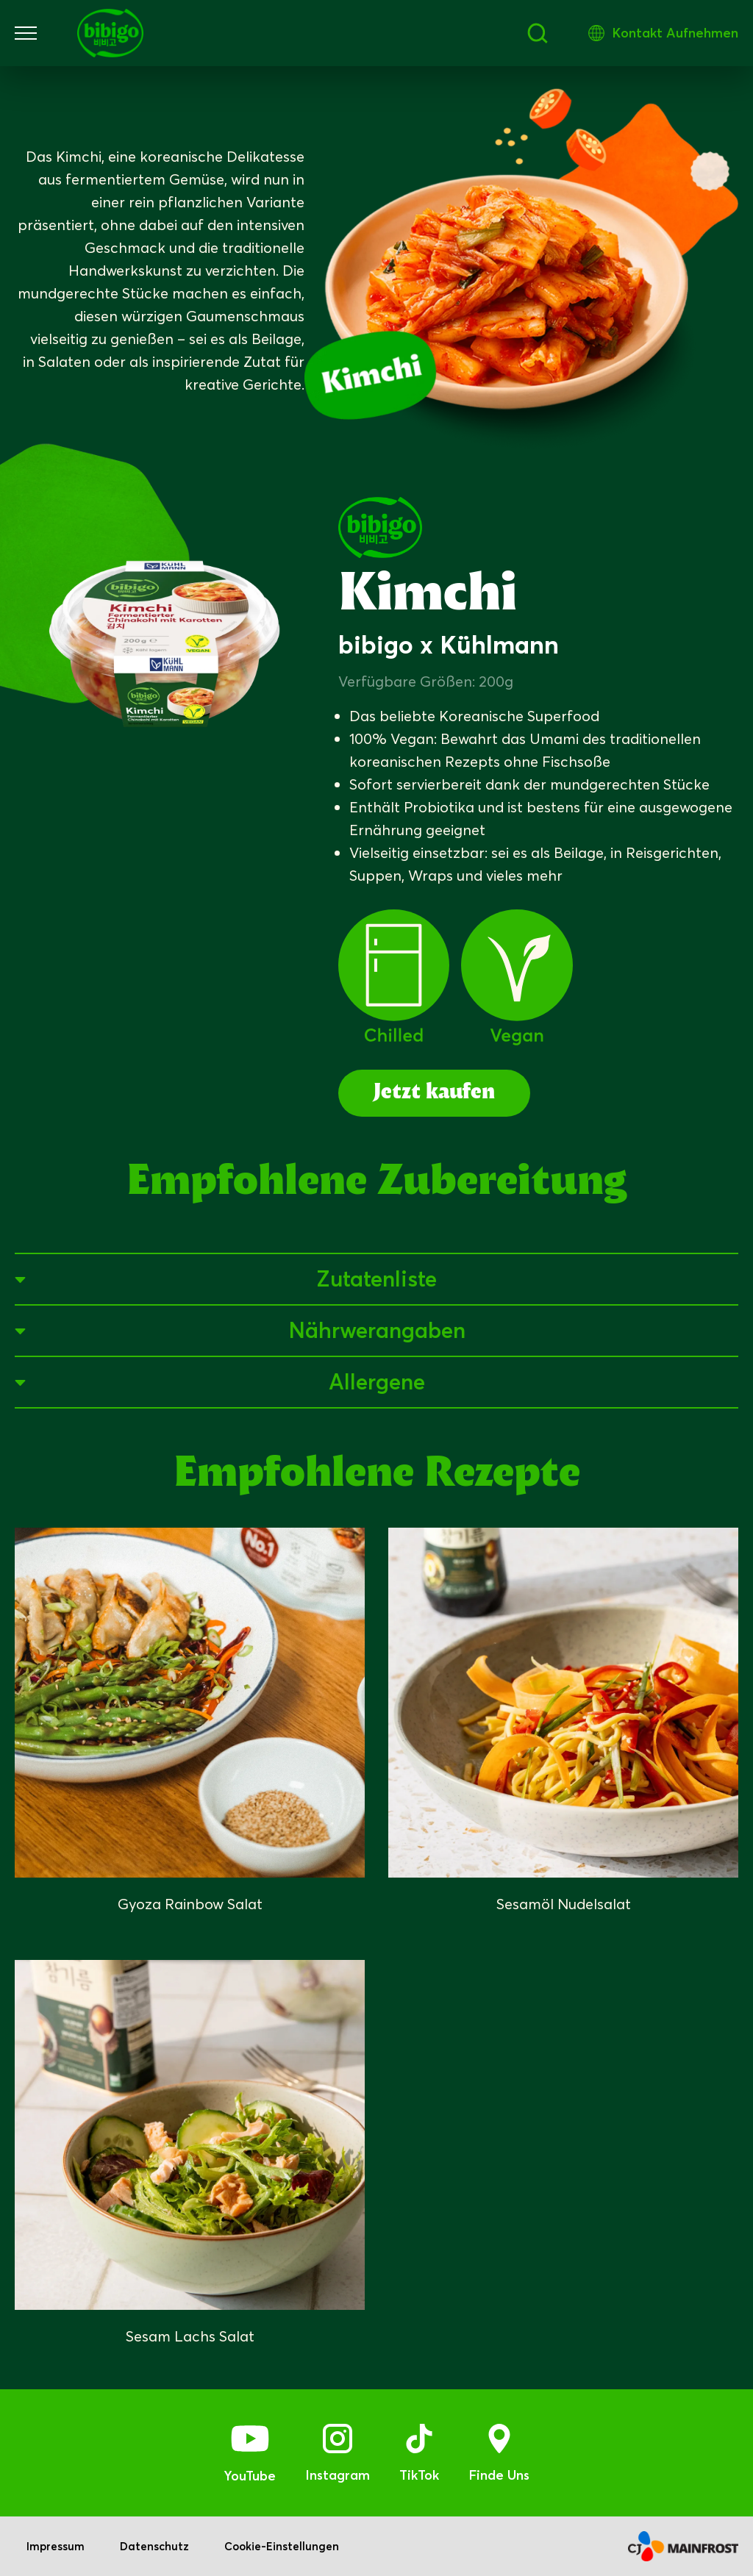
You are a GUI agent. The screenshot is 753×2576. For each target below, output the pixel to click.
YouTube (250, 2475)
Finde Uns (498, 2474)
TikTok (419, 2474)
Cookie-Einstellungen (281, 2546)
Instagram (337, 2474)
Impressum (55, 2546)
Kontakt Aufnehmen (675, 32)
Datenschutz (154, 2546)
